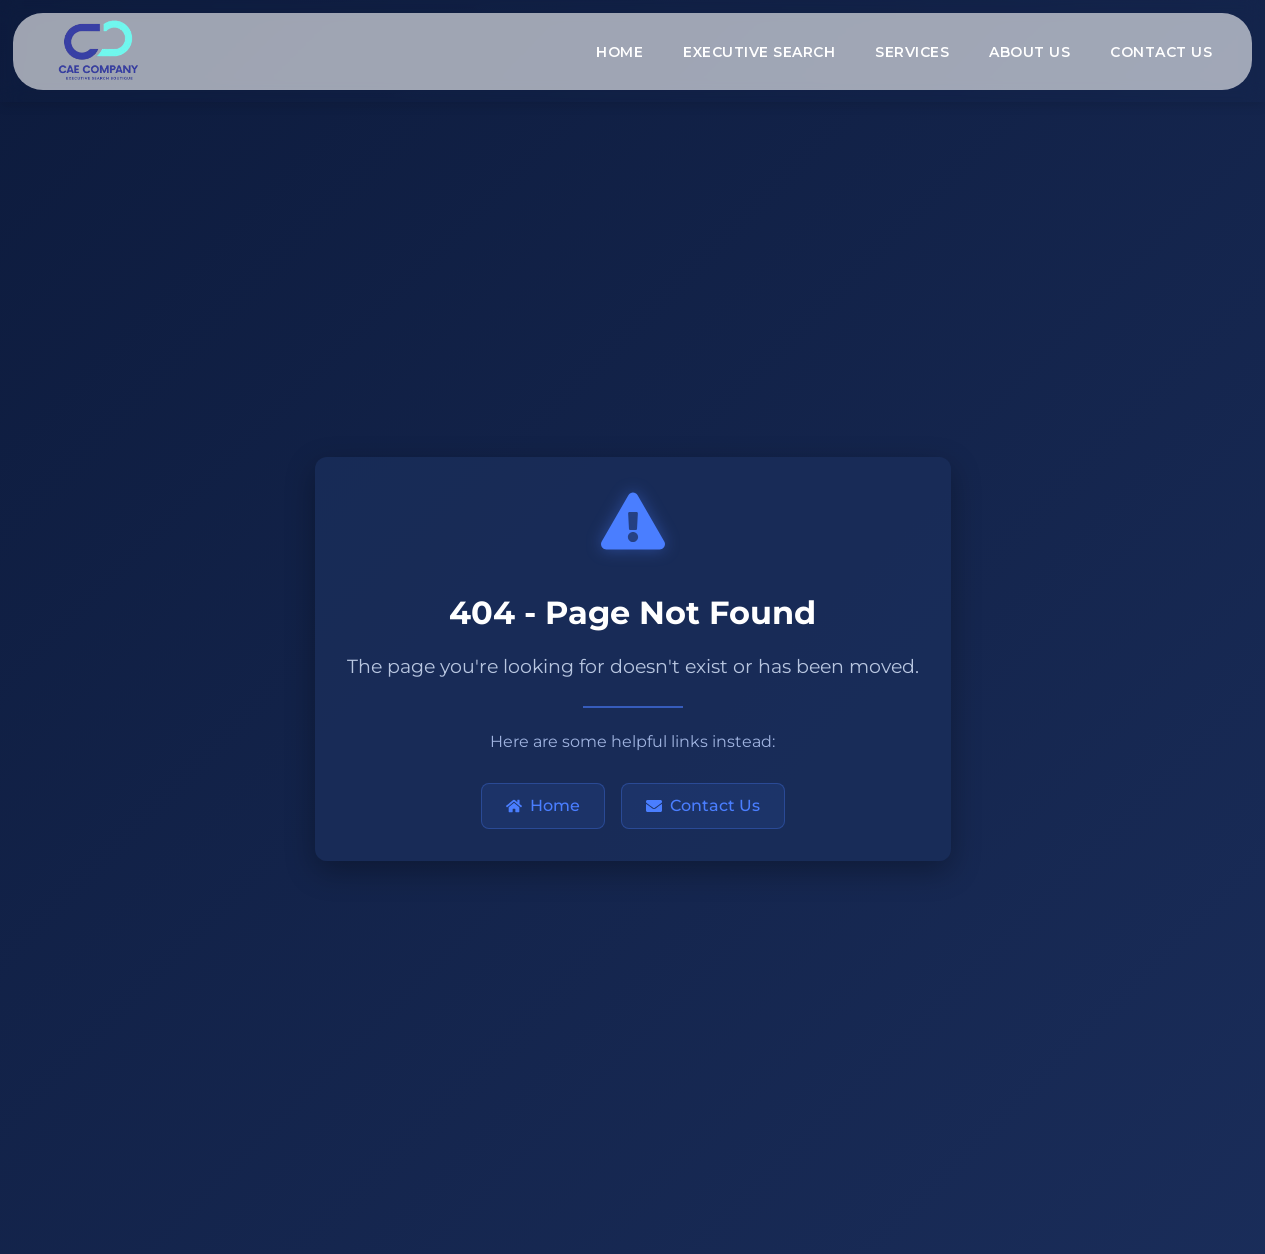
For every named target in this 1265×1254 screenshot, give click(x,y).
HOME (619, 52)
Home (543, 805)
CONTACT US (1161, 52)
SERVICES (912, 52)
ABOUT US (1029, 52)
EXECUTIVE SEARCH (759, 52)
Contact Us (703, 805)
